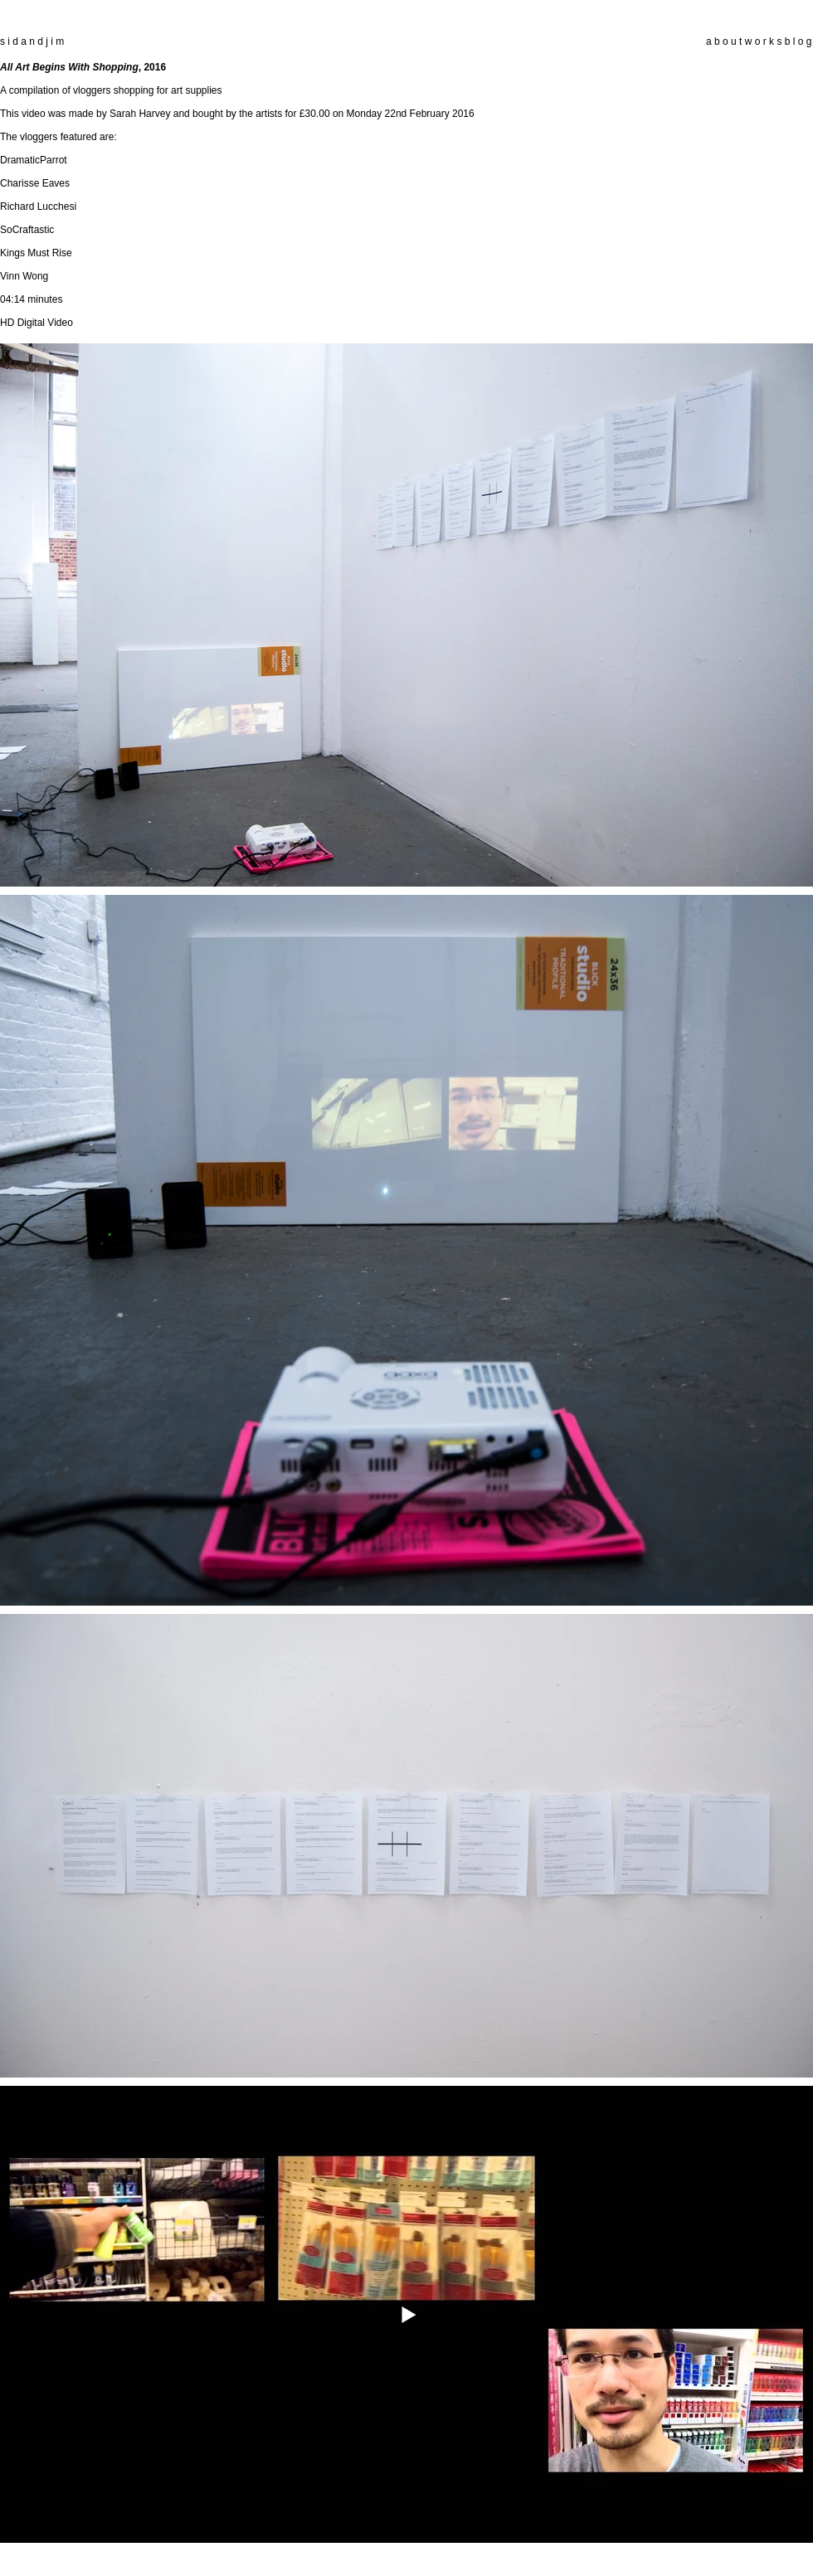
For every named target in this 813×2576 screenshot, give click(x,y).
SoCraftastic (27, 230)
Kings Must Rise (36, 253)
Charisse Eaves (35, 183)
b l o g (796, 41)
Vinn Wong (24, 276)
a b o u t (724, 41)
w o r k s (763, 41)
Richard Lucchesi (38, 206)
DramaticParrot (33, 160)
